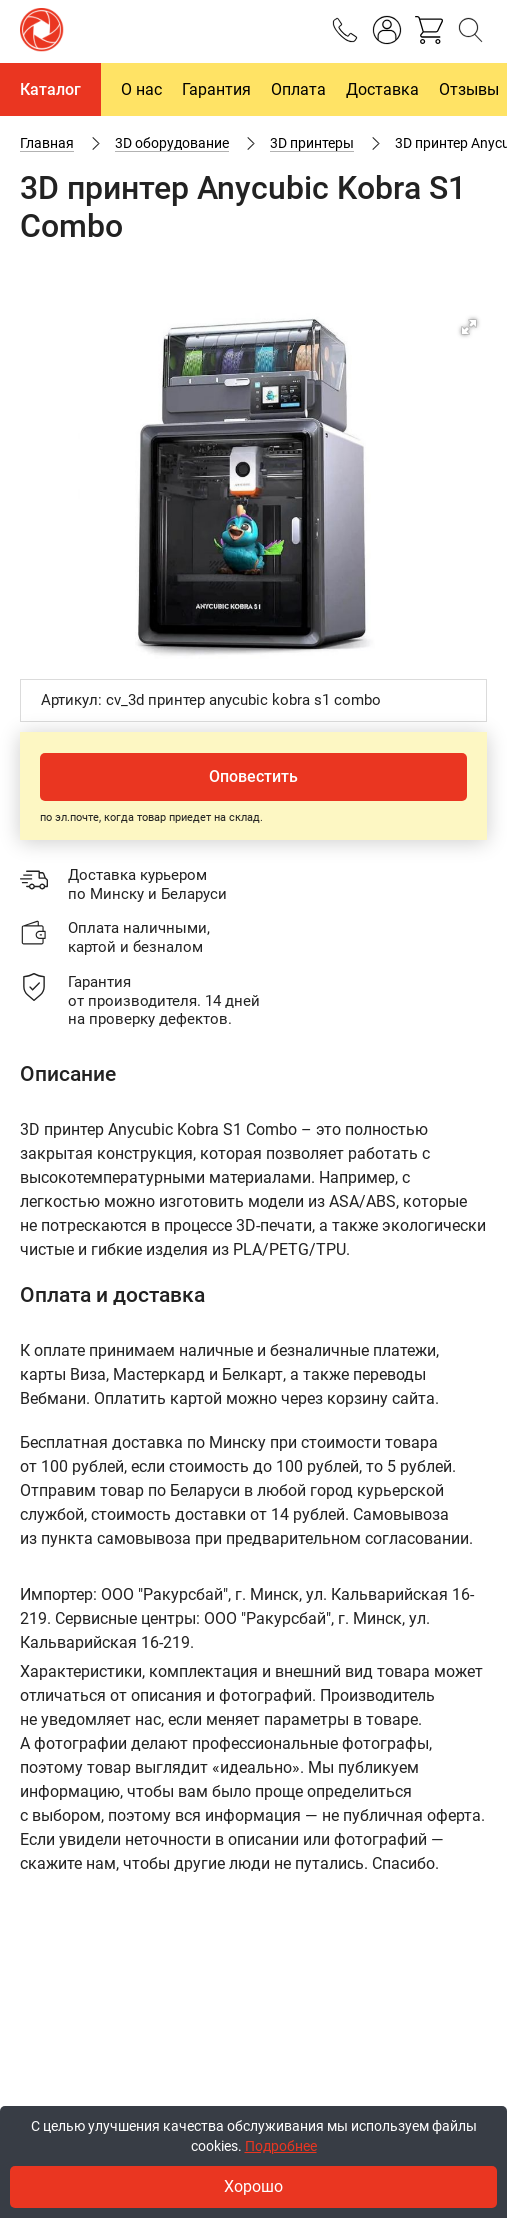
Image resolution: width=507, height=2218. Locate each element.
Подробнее (281, 2146)
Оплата (298, 89)
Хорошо (253, 2186)
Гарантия (216, 89)
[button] (469, 327)
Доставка (382, 89)
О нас (141, 89)
